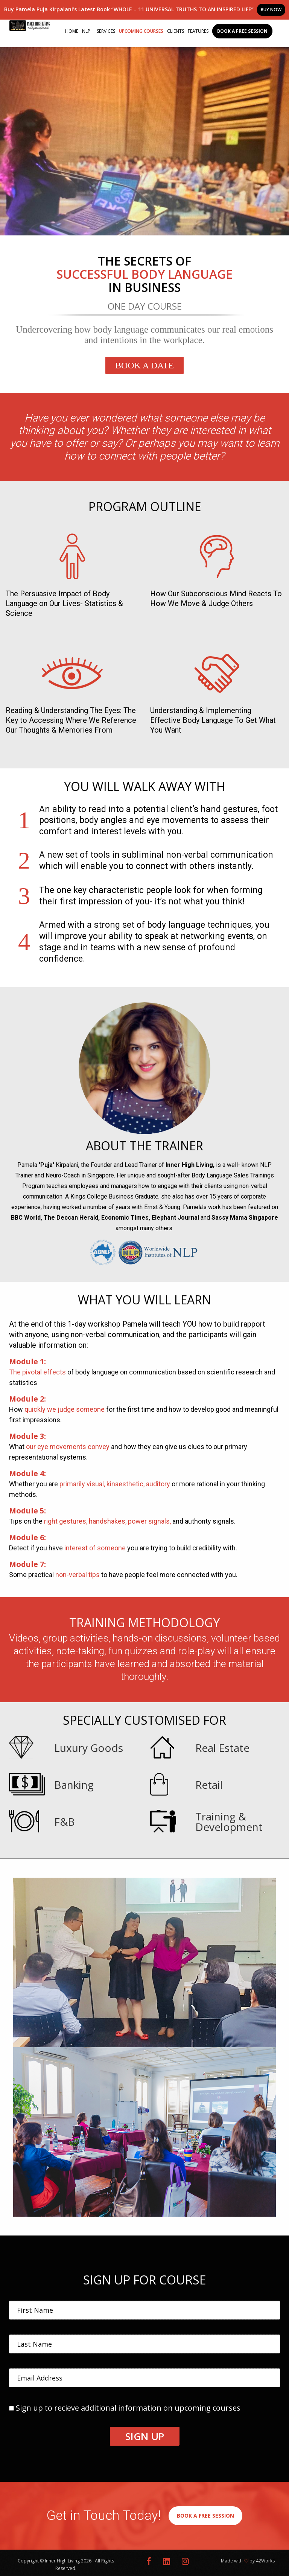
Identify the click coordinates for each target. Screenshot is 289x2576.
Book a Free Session (242, 31)
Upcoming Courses (141, 31)
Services (106, 31)
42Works (265, 2561)
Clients (175, 31)
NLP (86, 31)
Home (71, 31)
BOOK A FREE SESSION (205, 2515)
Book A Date (144, 365)
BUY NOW (271, 9)
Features (198, 31)
